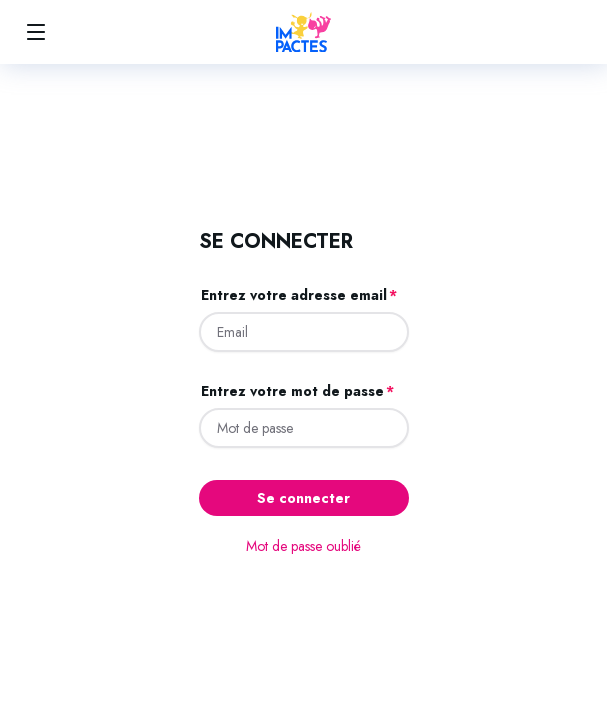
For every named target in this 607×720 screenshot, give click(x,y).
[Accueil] (303, 32)
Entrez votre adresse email (294, 295)
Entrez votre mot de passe (292, 391)
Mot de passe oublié (303, 546)
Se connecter (303, 498)
